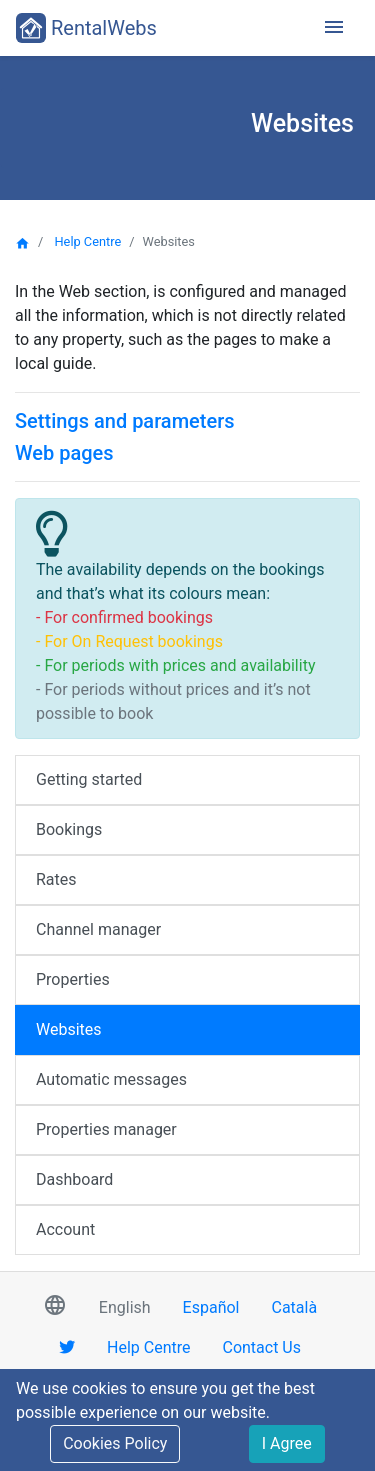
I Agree (287, 1443)
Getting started (89, 779)
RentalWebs (86, 28)
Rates (56, 879)
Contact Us (261, 1347)
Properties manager (106, 1129)
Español (211, 1307)
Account (65, 1229)
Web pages (64, 453)
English (125, 1307)
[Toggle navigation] (334, 28)
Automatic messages (111, 1079)
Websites (69, 1029)
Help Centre (87, 241)
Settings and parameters (125, 421)
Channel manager (98, 929)
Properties (73, 979)
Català (295, 1307)
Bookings (69, 829)
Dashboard (74, 1179)
